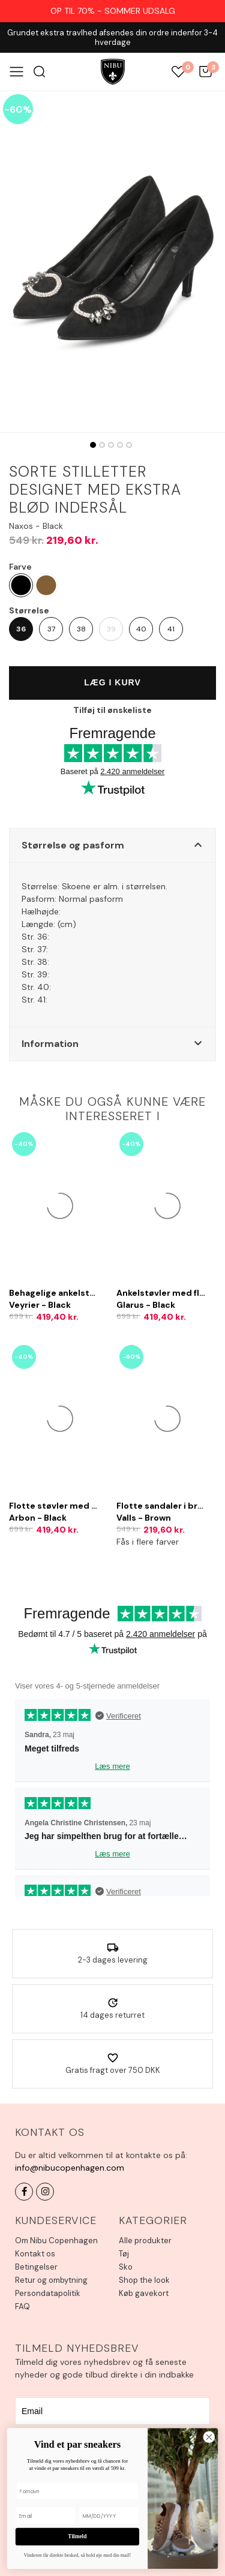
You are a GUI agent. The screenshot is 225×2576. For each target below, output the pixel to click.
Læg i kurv (112, 682)
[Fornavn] (77, 2491)
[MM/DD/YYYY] (109, 2515)
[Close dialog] (209, 2437)
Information (50, 1043)
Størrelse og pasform (73, 845)
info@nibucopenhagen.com (69, 2167)
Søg (39, 71)
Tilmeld (77, 2536)
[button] (112, 845)
